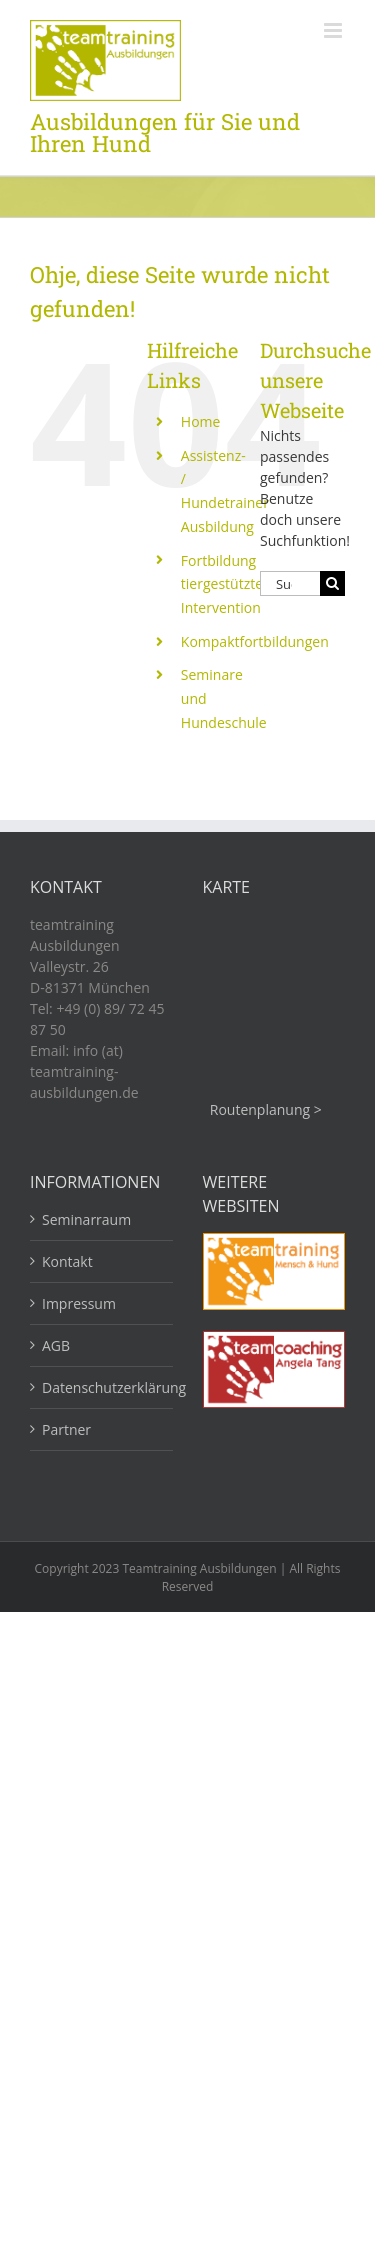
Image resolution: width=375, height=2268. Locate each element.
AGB (56, 1345)
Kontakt (67, 1261)
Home (201, 421)
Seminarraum (86, 1219)
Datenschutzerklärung (102, 1387)
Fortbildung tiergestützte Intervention (222, 584)
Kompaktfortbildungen (255, 641)
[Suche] (332, 583)
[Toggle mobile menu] (334, 30)
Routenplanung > (266, 1109)
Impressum (79, 1303)
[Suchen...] (290, 583)
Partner (66, 1429)
